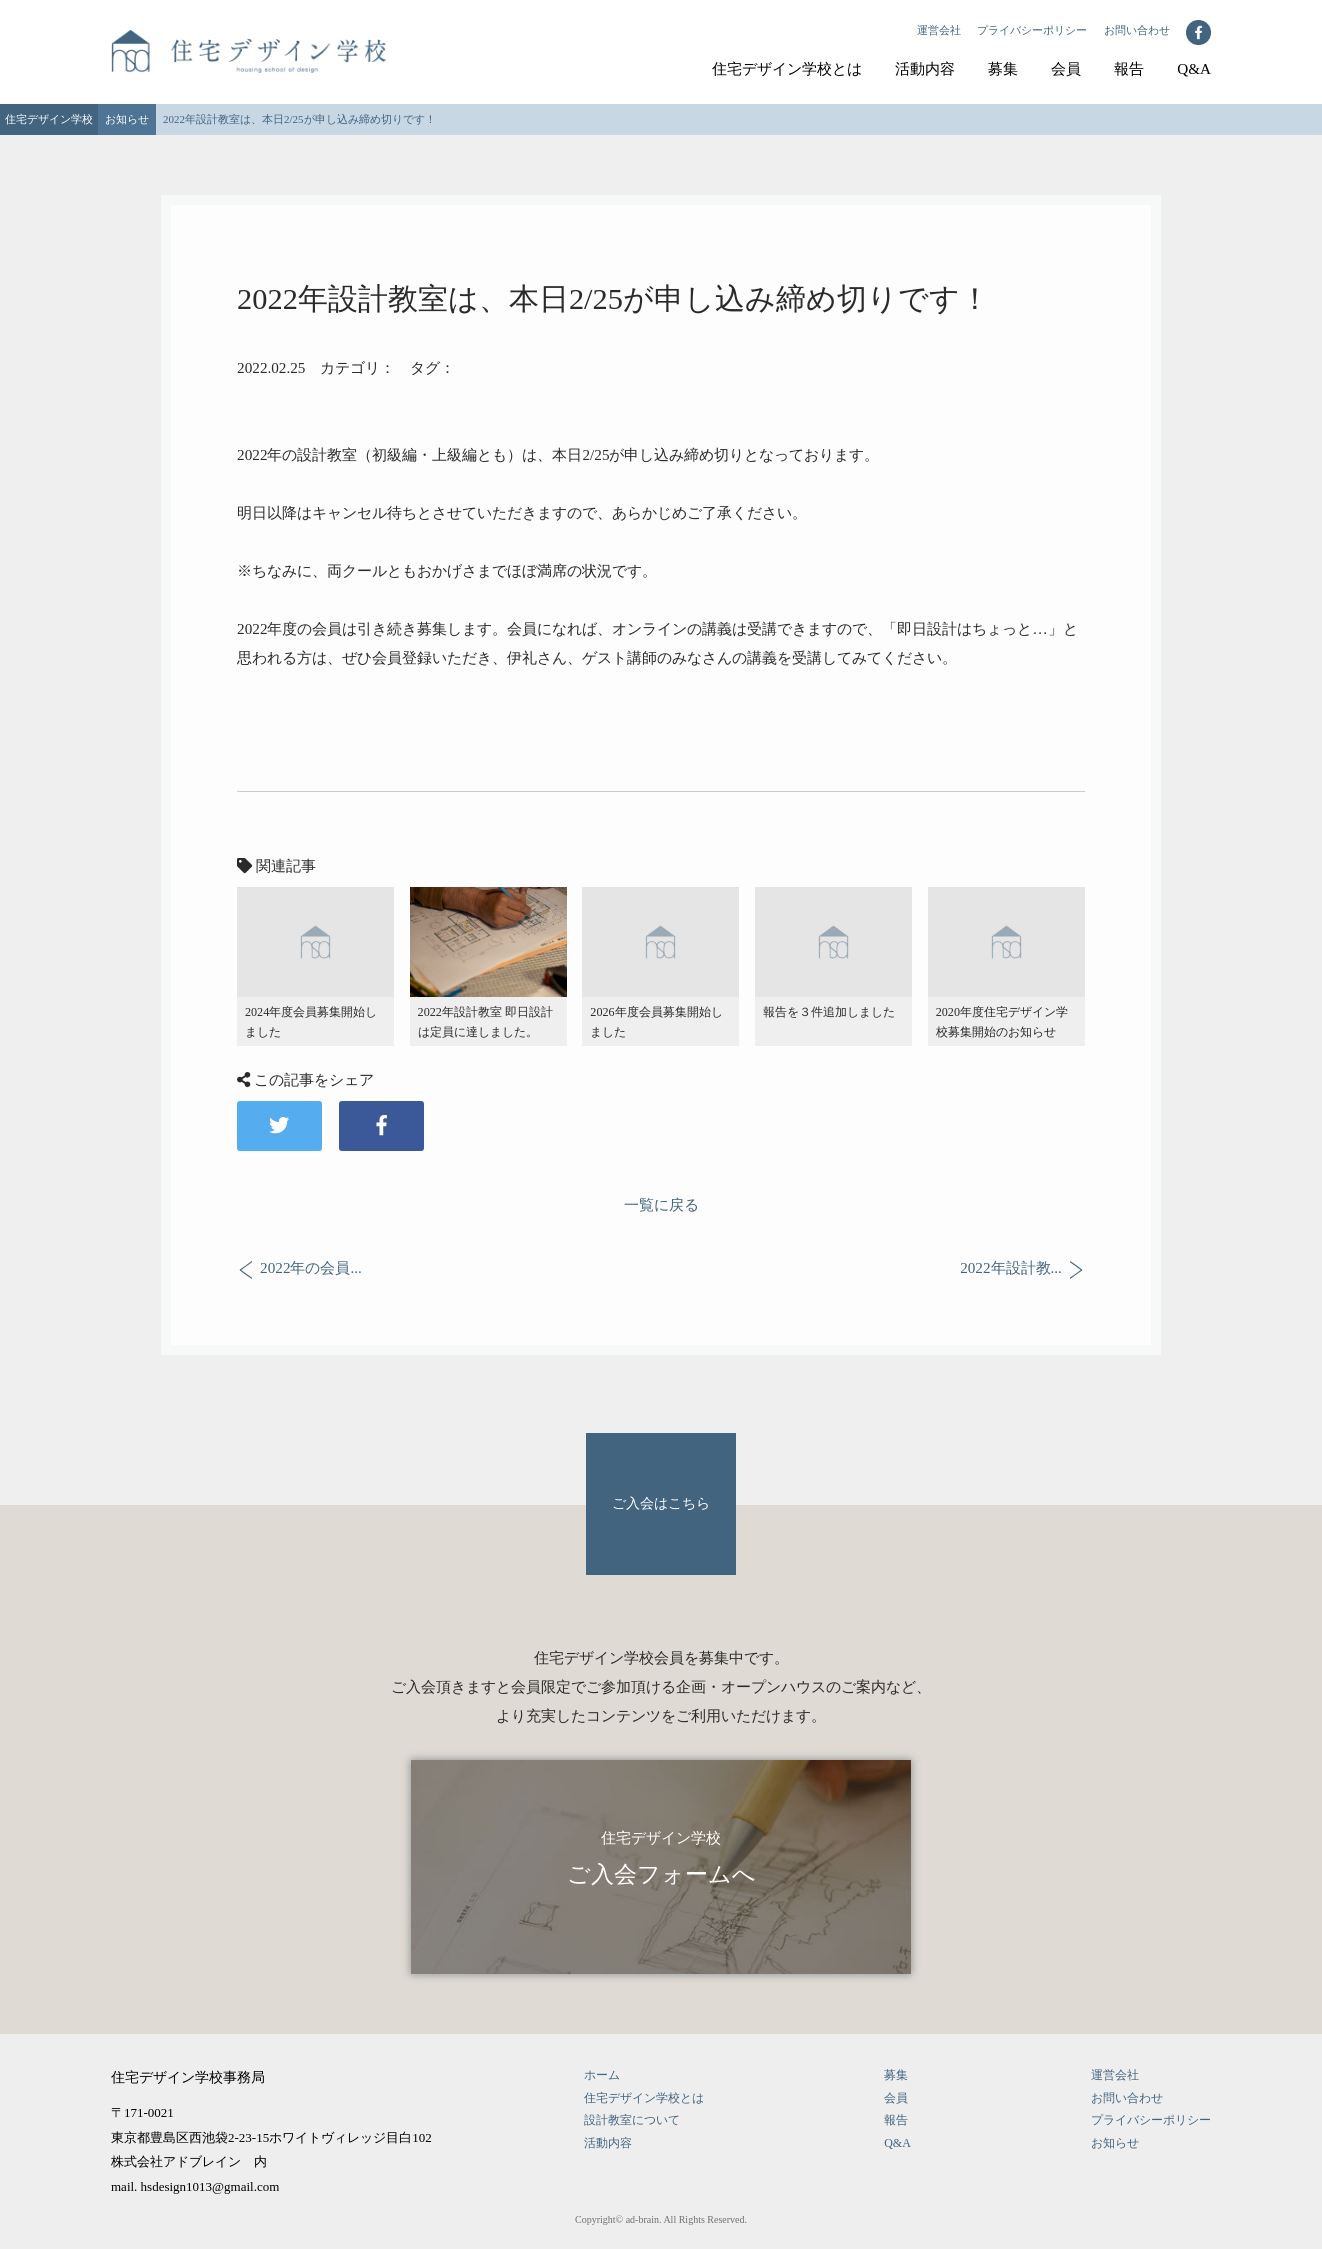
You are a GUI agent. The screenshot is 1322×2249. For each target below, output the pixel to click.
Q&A (1194, 68)
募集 (1003, 68)
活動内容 (925, 68)
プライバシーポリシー (1032, 30)
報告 (1129, 68)
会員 (1066, 68)
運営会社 (939, 30)
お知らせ (1115, 2143)
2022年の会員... (311, 1268)
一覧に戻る (661, 1204)
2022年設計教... (1011, 1268)
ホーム (602, 2075)
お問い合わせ (1137, 30)
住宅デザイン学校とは (787, 68)
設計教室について (632, 2120)
